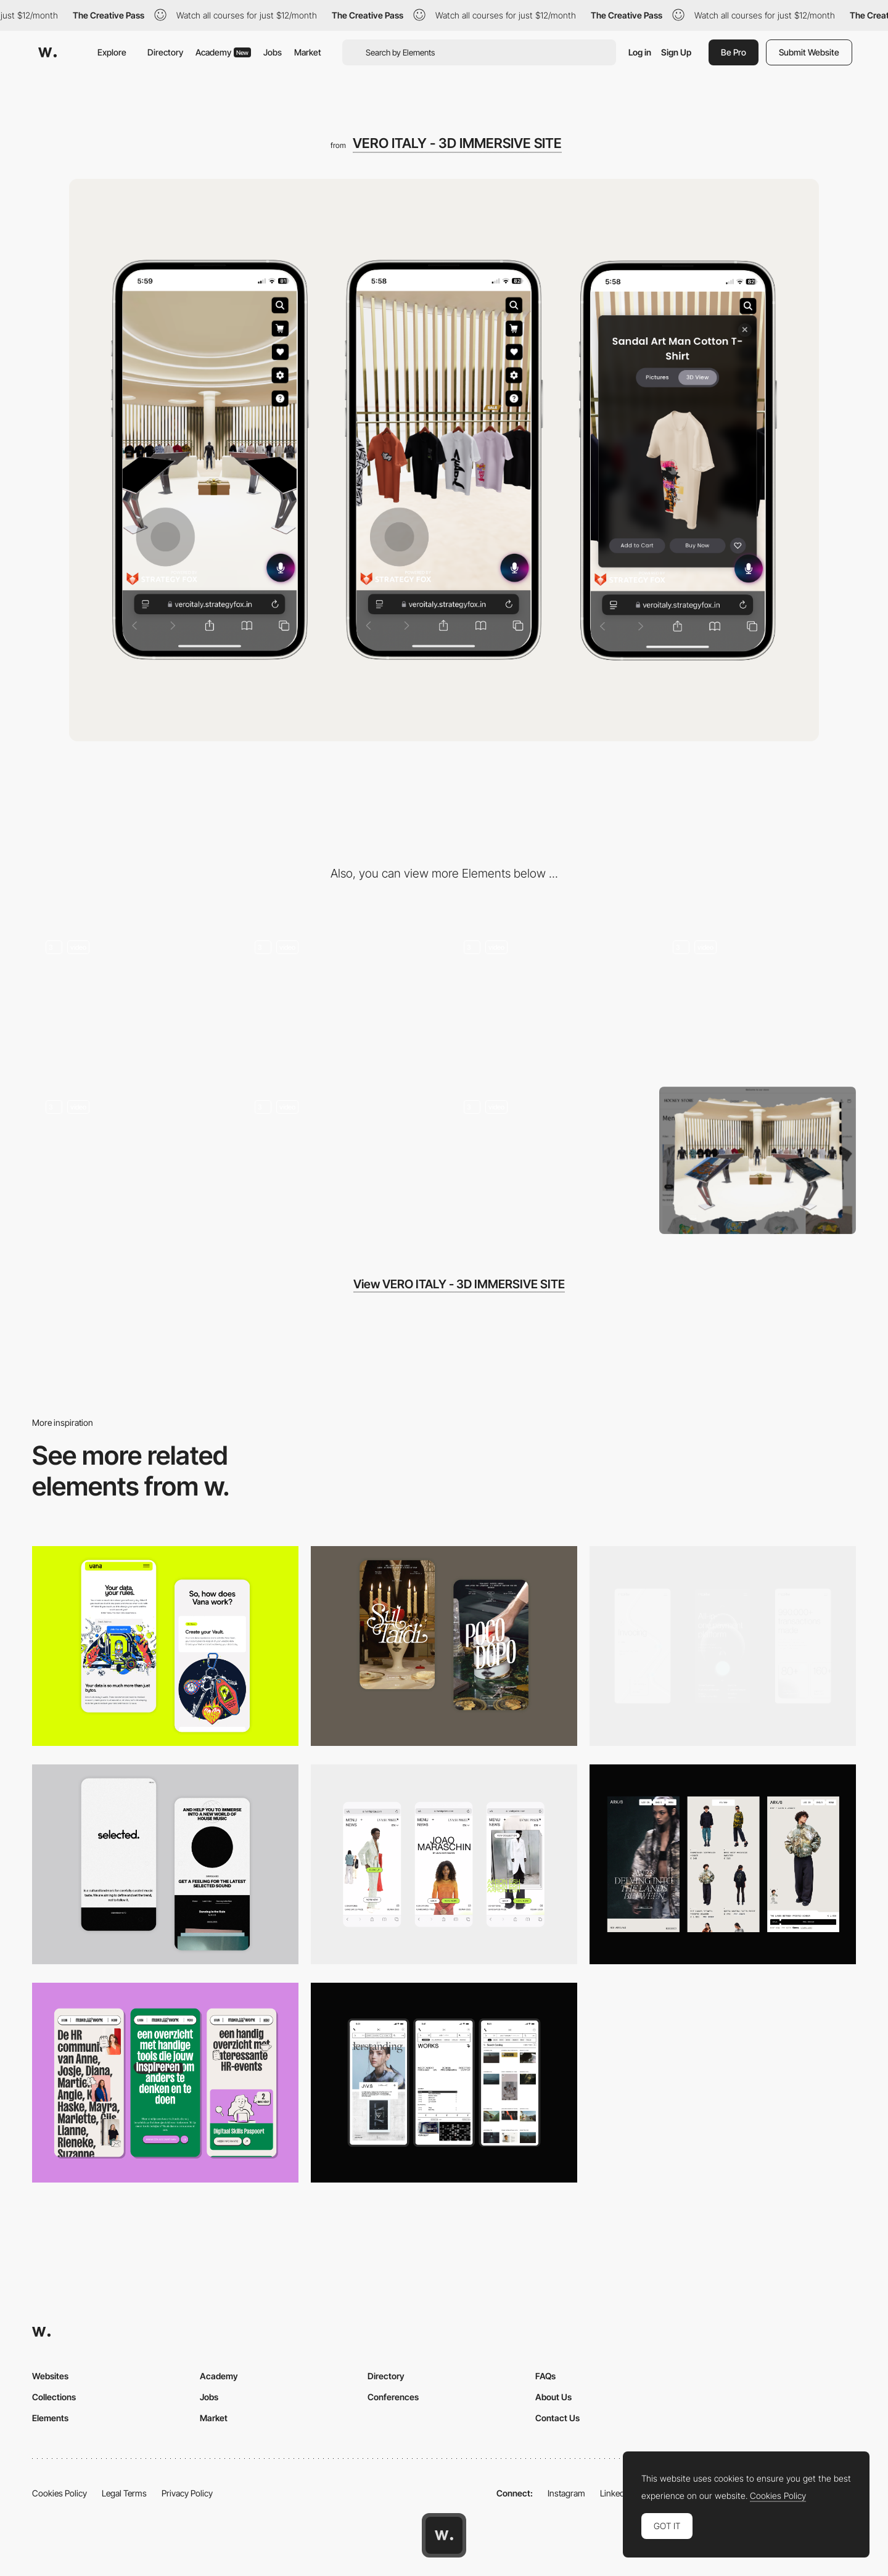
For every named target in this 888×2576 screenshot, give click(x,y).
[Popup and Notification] (548, 1160)
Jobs (272, 52)
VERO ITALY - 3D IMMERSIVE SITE (457, 143)
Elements (50, 2418)
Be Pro (733, 52)
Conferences (393, 2397)
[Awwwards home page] (444, 2535)
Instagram (566, 2493)
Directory (165, 52)
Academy (223, 52)
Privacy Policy (187, 2493)
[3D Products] (130, 1000)
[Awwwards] (47, 52)
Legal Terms (124, 2493)
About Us (553, 2397)
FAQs (545, 2376)
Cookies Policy (59, 2493)
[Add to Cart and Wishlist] (757, 1000)
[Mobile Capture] (444, 1646)
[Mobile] (723, 1646)
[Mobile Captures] (165, 1646)
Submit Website (809, 52)
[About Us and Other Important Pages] (339, 1160)
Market (307, 52)
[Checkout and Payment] (130, 1160)
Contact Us (557, 2418)
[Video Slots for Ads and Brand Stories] (548, 1000)
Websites (50, 2376)
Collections (54, 2397)
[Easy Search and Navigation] (339, 1000)
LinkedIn (615, 2493)
